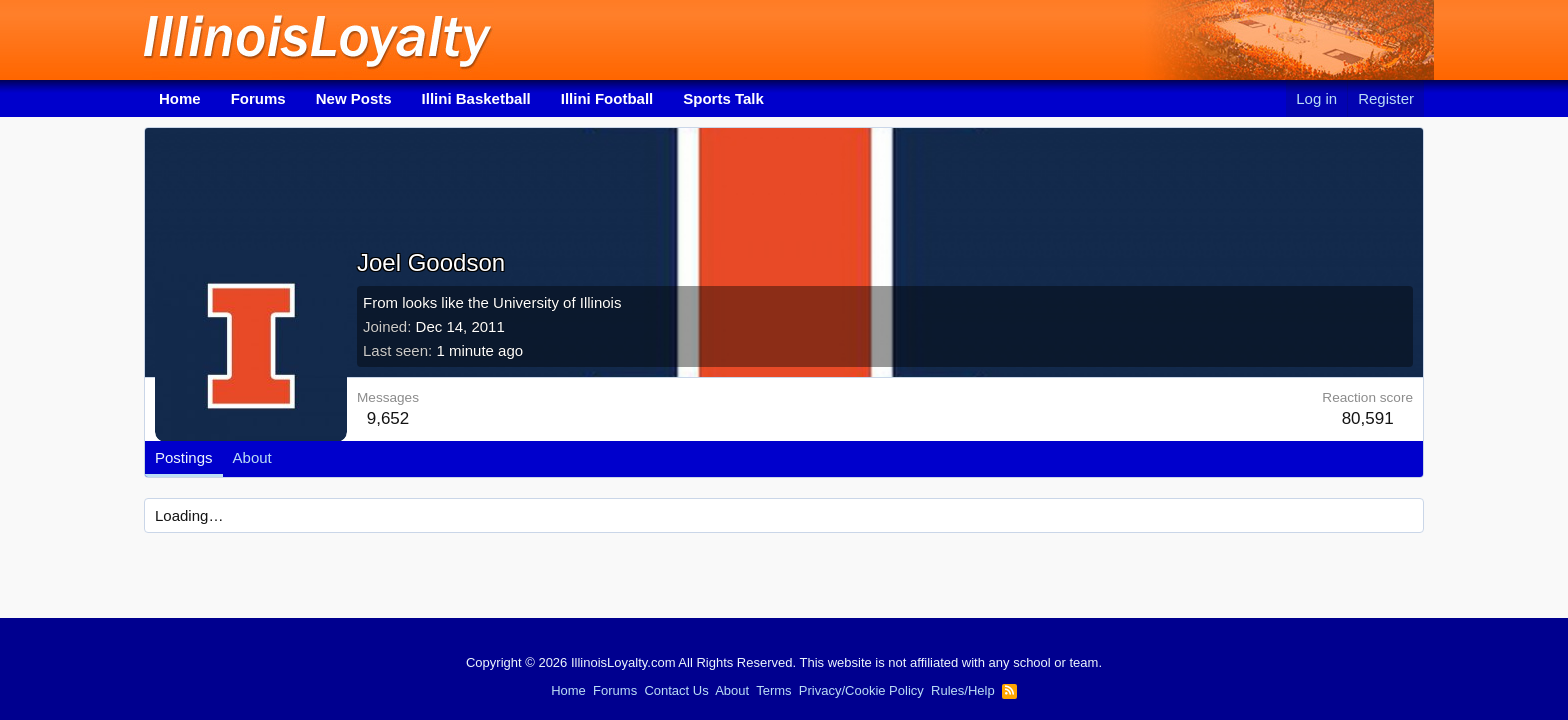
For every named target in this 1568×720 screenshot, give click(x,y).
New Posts (354, 98)
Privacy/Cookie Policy (861, 690)
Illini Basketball (476, 98)
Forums (258, 98)
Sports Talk (723, 98)
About (732, 690)
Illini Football (607, 98)
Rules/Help (963, 690)
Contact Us (676, 690)
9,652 (388, 418)
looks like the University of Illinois (511, 302)
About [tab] (252, 457)
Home (180, 98)
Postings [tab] (184, 457)
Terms (773, 690)
